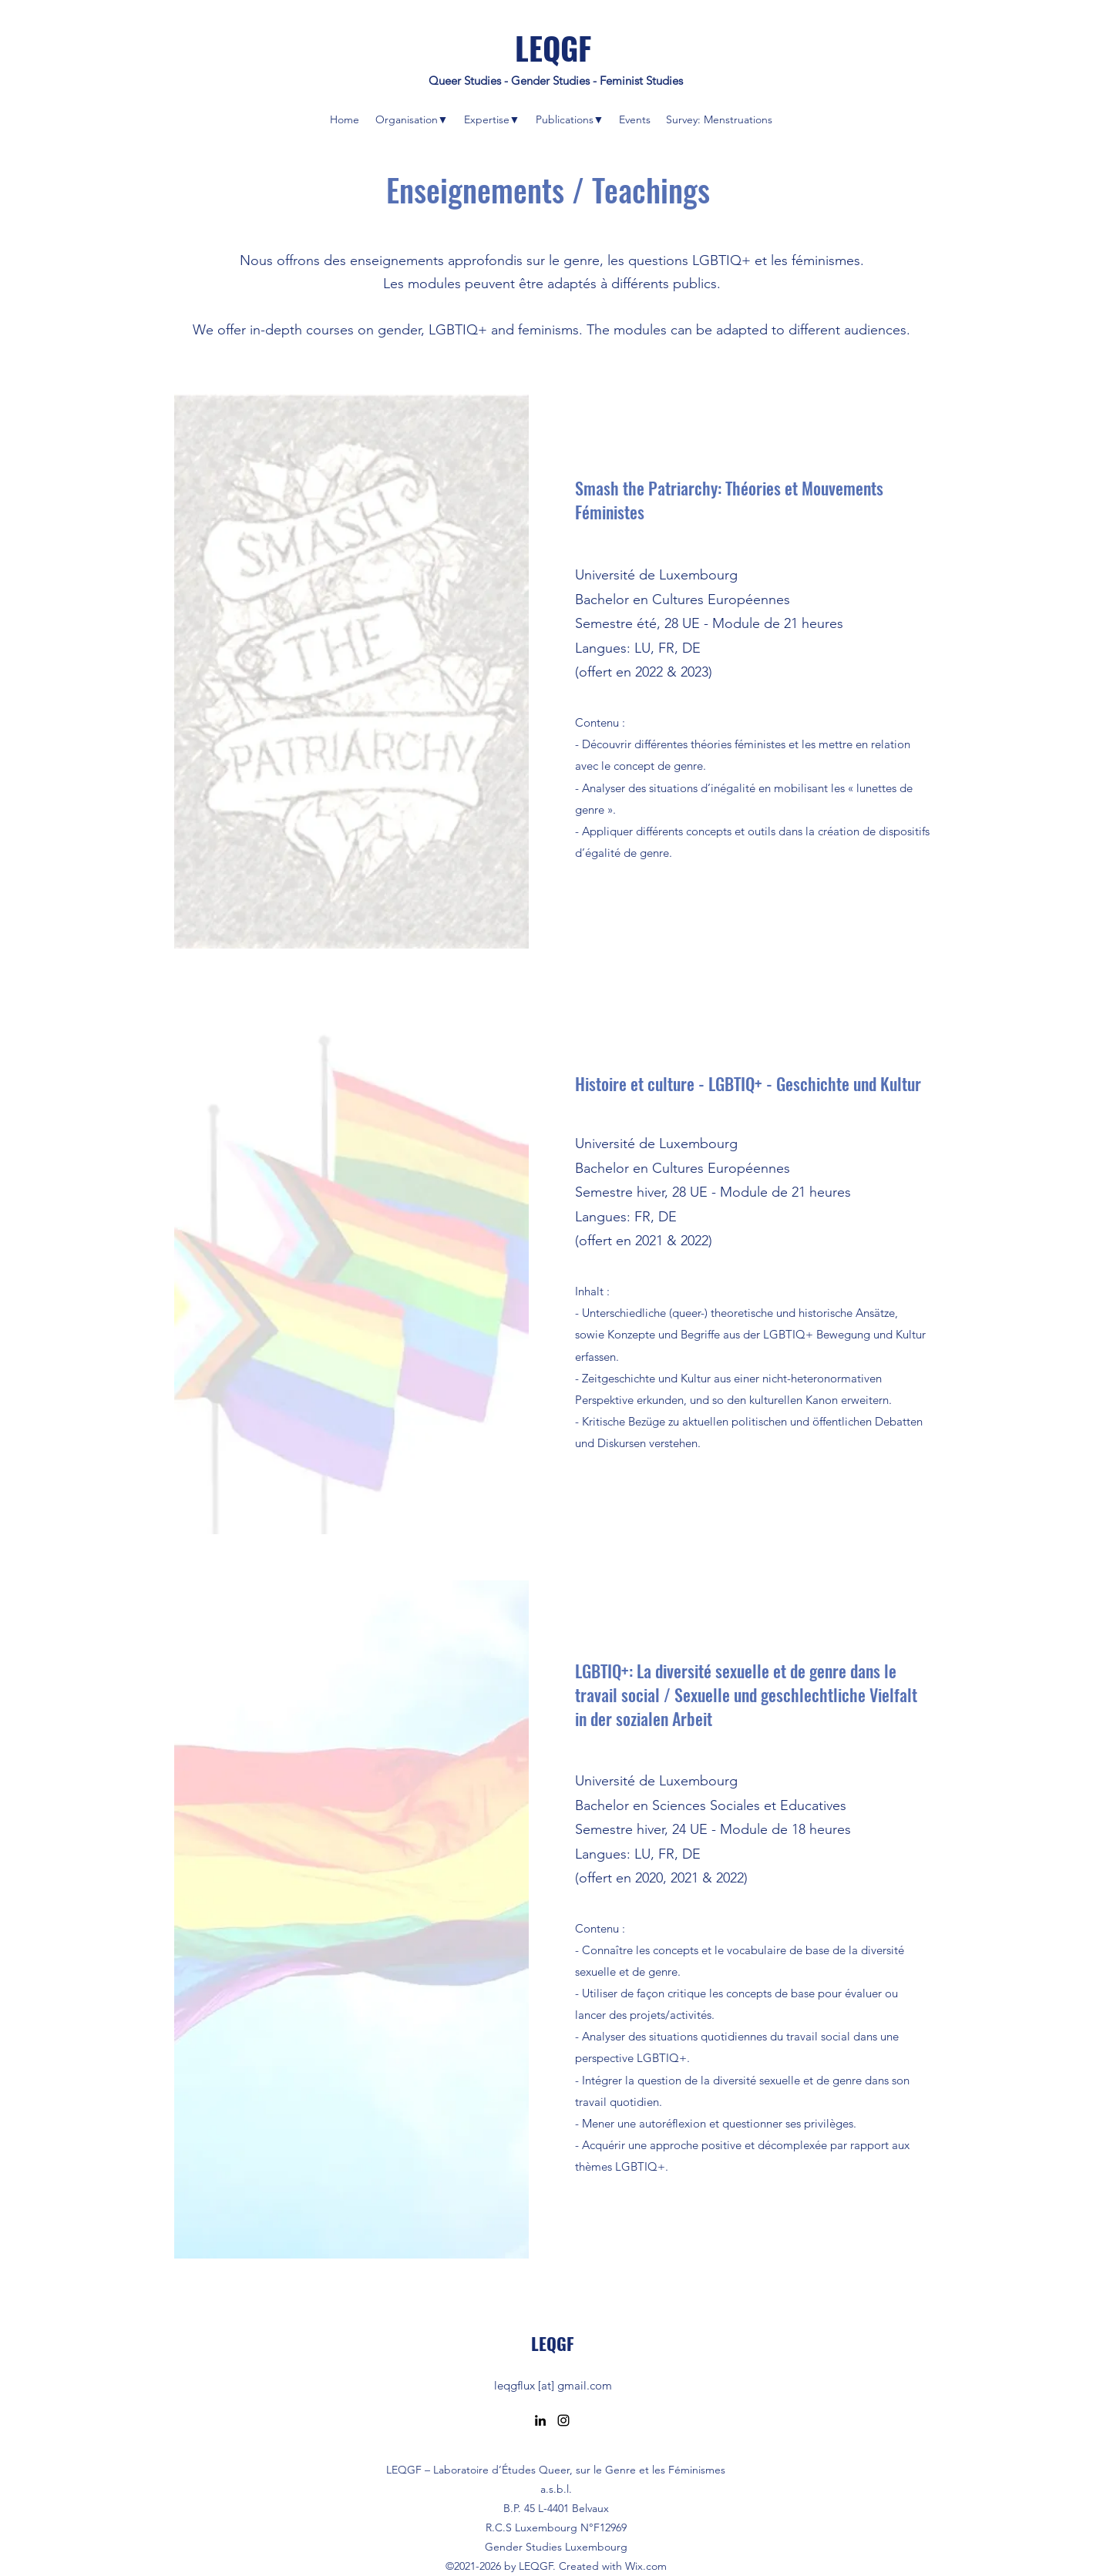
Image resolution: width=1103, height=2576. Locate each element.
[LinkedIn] (540, 2420)
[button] (411, 119)
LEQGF (553, 48)
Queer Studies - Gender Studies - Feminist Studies (556, 80)
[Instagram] (563, 2420)
